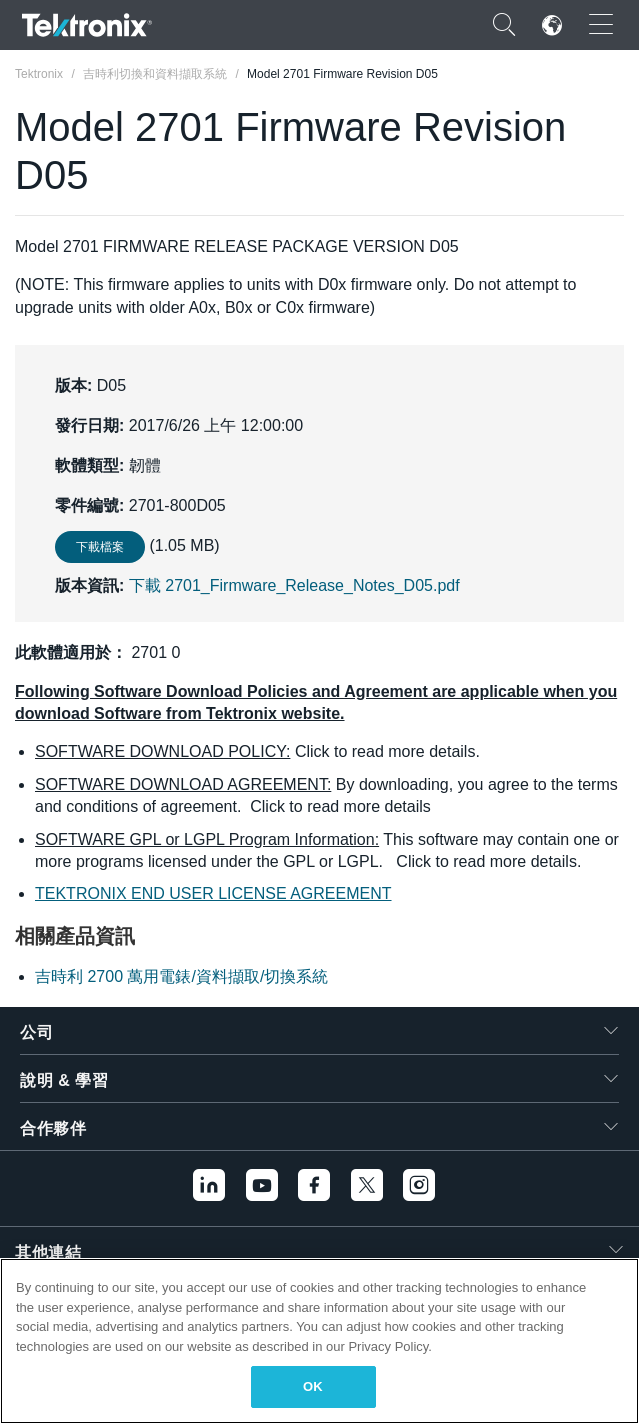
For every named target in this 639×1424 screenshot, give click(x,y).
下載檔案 (100, 547)
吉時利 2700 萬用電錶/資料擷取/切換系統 (181, 976)
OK (313, 1386)
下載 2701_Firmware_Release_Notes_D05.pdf (294, 585)
